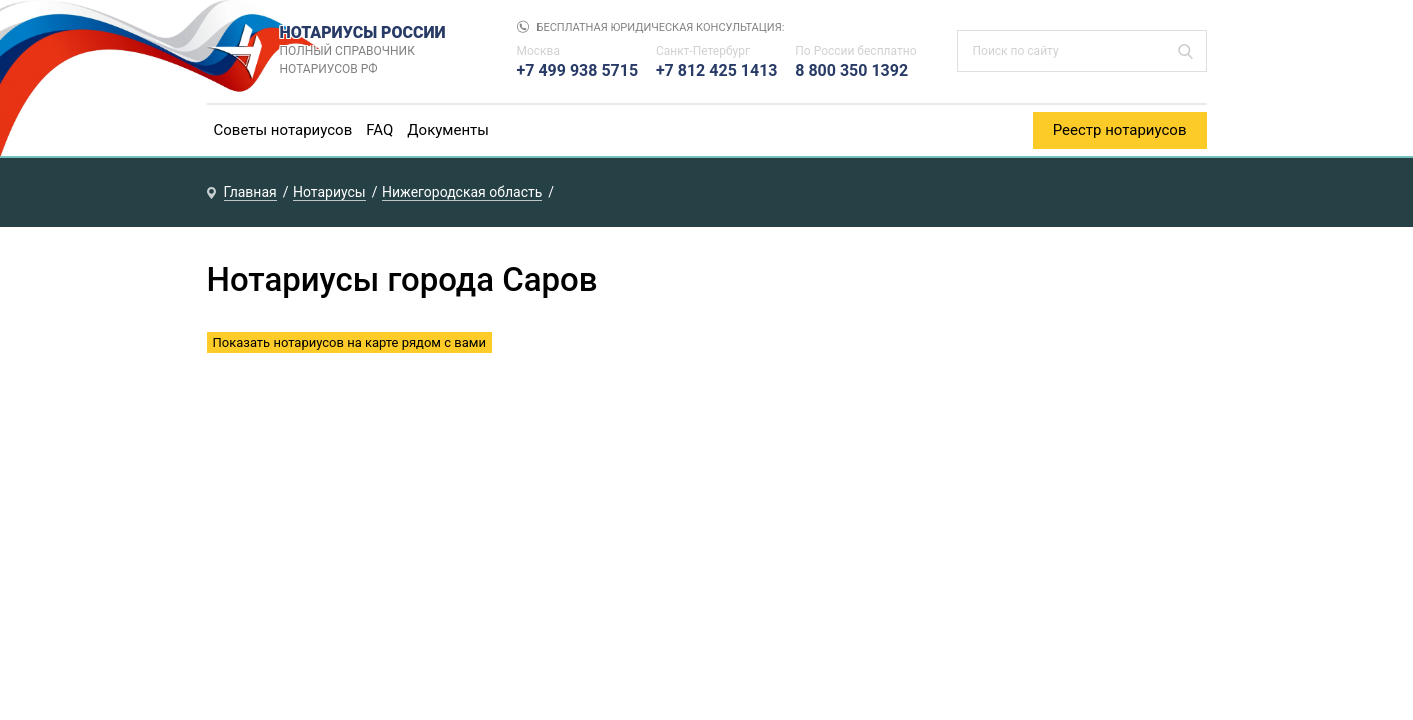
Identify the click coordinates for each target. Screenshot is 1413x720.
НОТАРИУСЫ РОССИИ (378, 51)
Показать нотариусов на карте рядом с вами (349, 342)
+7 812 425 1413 (717, 70)
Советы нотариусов (283, 130)
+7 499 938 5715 (578, 70)
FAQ (379, 130)
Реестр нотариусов (1120, 130)
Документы (448, 130)
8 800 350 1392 (851, 70)
